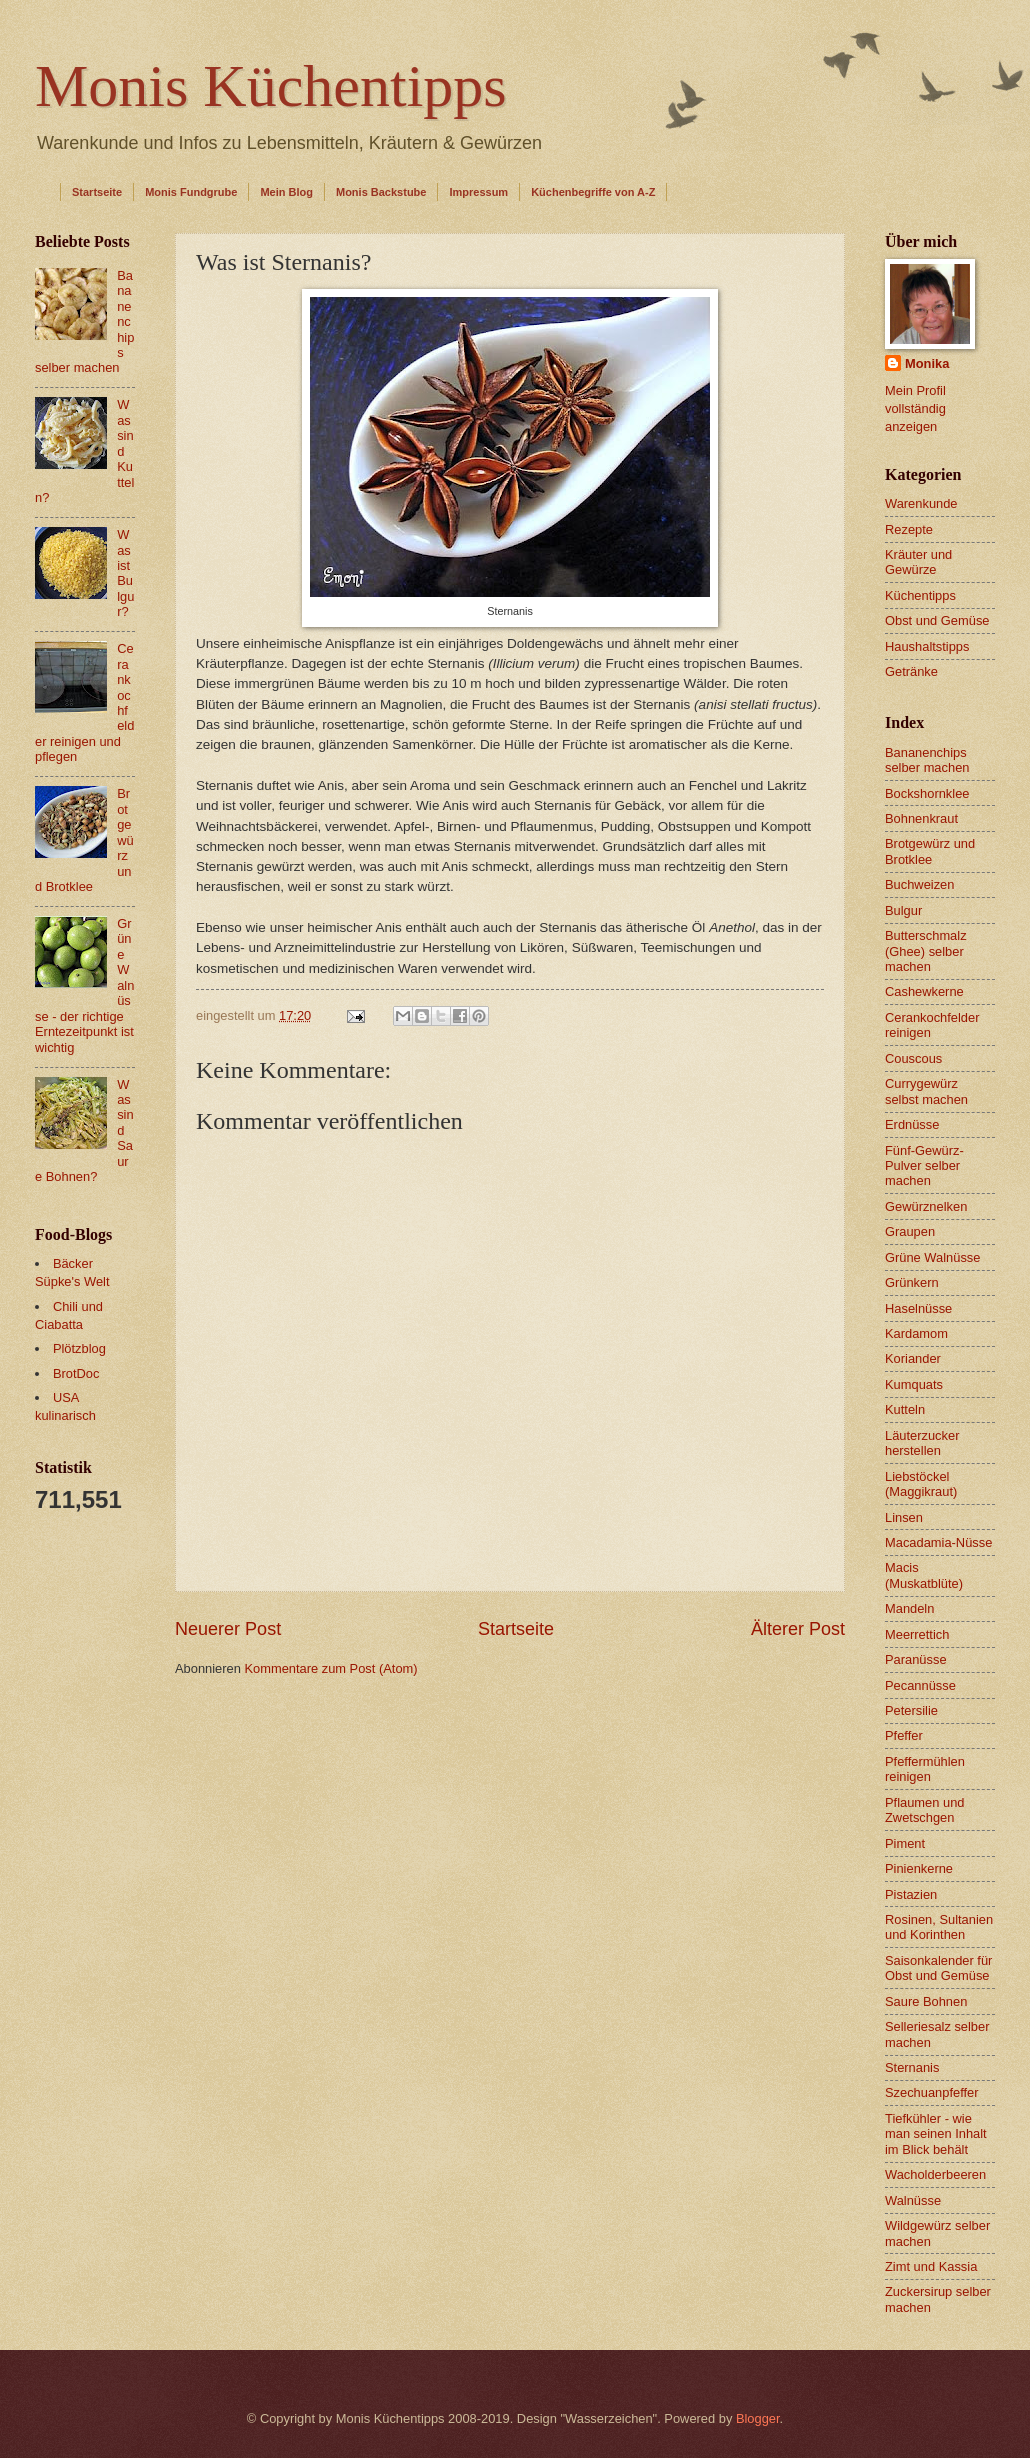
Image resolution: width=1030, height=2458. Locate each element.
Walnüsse (913, 2200)
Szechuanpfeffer (932, 2092)
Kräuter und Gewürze (918, 562)
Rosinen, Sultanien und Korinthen (939, 1927)
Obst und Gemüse (937, 620)
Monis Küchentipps (271, 86)
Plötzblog (79, 1348)
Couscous (913, 1058)
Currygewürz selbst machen (926, 1091)
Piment (905, 1843)
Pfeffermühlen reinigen (925, 1769)
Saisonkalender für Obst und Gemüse (938, 1968)
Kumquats (914, 1384)
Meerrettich (917, 1634)
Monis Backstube (381, 192)
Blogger (758, 2418)
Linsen (904, 1517)
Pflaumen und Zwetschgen (924, 1810)
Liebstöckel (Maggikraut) (921, 1484)
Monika (927, 363)
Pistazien (911, 1894)
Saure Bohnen (926, 2001)
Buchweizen (919, 884)
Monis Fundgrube (191, 192)
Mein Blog (286, 192)
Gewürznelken (926, 1206)
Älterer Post (798, 1629)
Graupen (910, 1231)
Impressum (478, 192)
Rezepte (909, 529)
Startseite (97, 192)
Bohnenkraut (921, 818)
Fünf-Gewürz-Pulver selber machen (924, 1166)
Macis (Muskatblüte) (924, 1575)
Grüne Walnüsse (932, 1257)
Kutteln (905, 1409)
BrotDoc (76, 1373)
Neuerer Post (228, 1629)
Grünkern (912, 1282)
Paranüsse (916, 1659)
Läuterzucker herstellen (922, 1443)
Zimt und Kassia (931, 2266)
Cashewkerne (924, 991)
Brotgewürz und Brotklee (930, 851)
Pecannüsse (920, 1685)
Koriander (913, 1358)
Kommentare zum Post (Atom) (330, 1668)
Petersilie (911, 1710)
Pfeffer (904, 1735)
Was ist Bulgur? (125, 573)
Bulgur (903, 910)
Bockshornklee (927, 793)
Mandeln (909, 1608)
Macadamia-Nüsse (938, 1542)
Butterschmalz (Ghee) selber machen (926, 951)
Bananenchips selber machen (927, 760)
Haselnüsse (918, 1308)
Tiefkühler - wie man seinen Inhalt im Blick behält (936, 2134)
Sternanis (912, 2067)
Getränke (911, 671)
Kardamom (916, 1333)
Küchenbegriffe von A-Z (593, 192)
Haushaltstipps (927, 646)
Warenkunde (921, 503)
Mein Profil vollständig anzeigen (915, 408)
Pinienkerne (919, 1868)
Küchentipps (920, 595)
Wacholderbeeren (935, 2174)
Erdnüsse (912, 1124)
